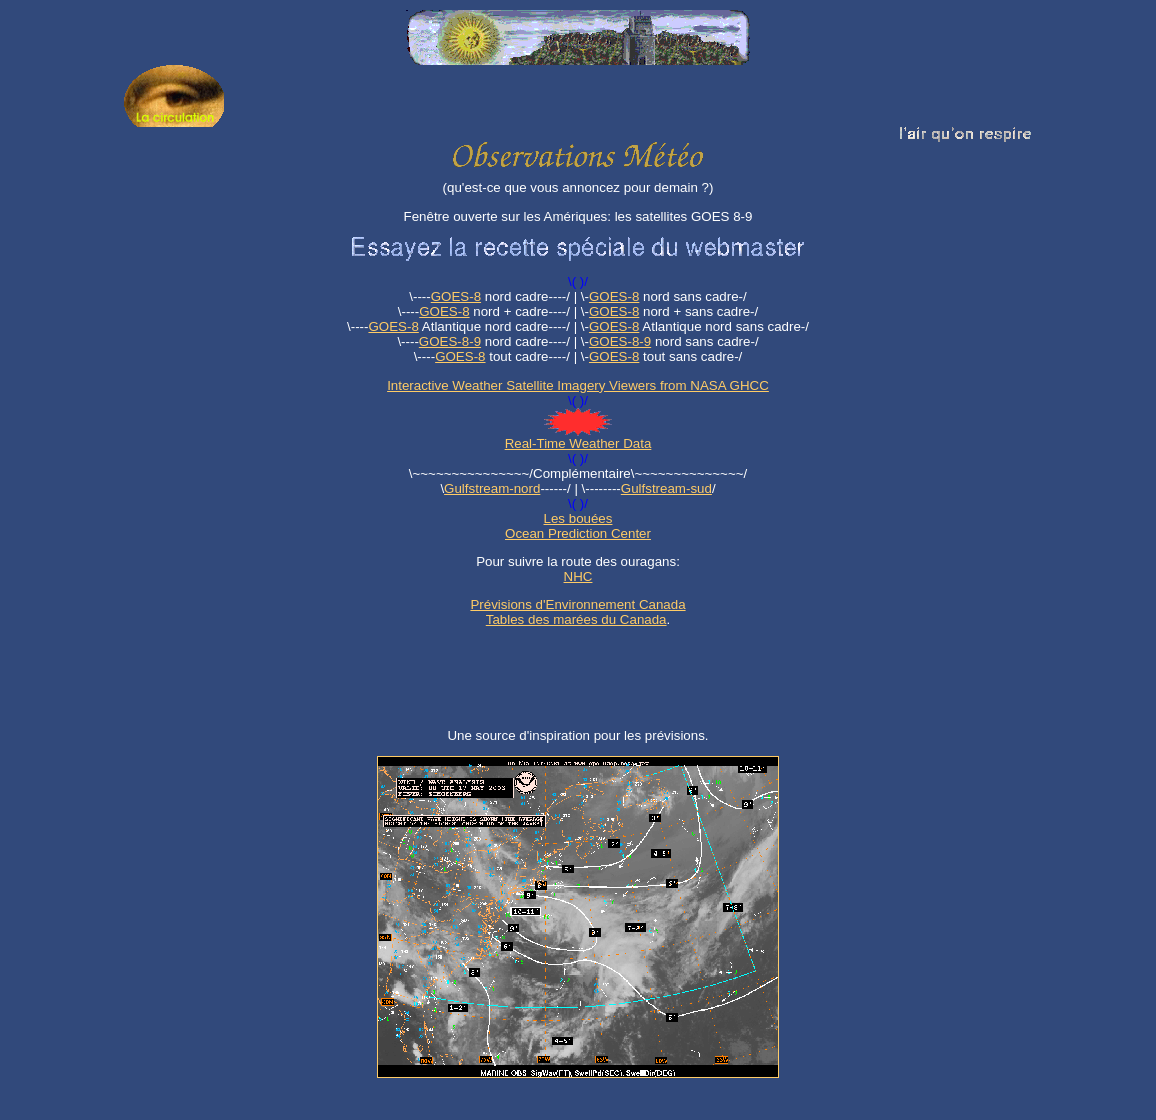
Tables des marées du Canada (576, 619)
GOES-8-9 (450, 341)
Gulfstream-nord (492, 488)
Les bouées (578, 518)
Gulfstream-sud (666, 488)
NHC (578, 576)
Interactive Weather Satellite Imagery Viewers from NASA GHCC (578, 385)
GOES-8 (456, 296)
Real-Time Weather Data (578, 443)
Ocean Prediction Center (578, 533)
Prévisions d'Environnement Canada (577, 604)
